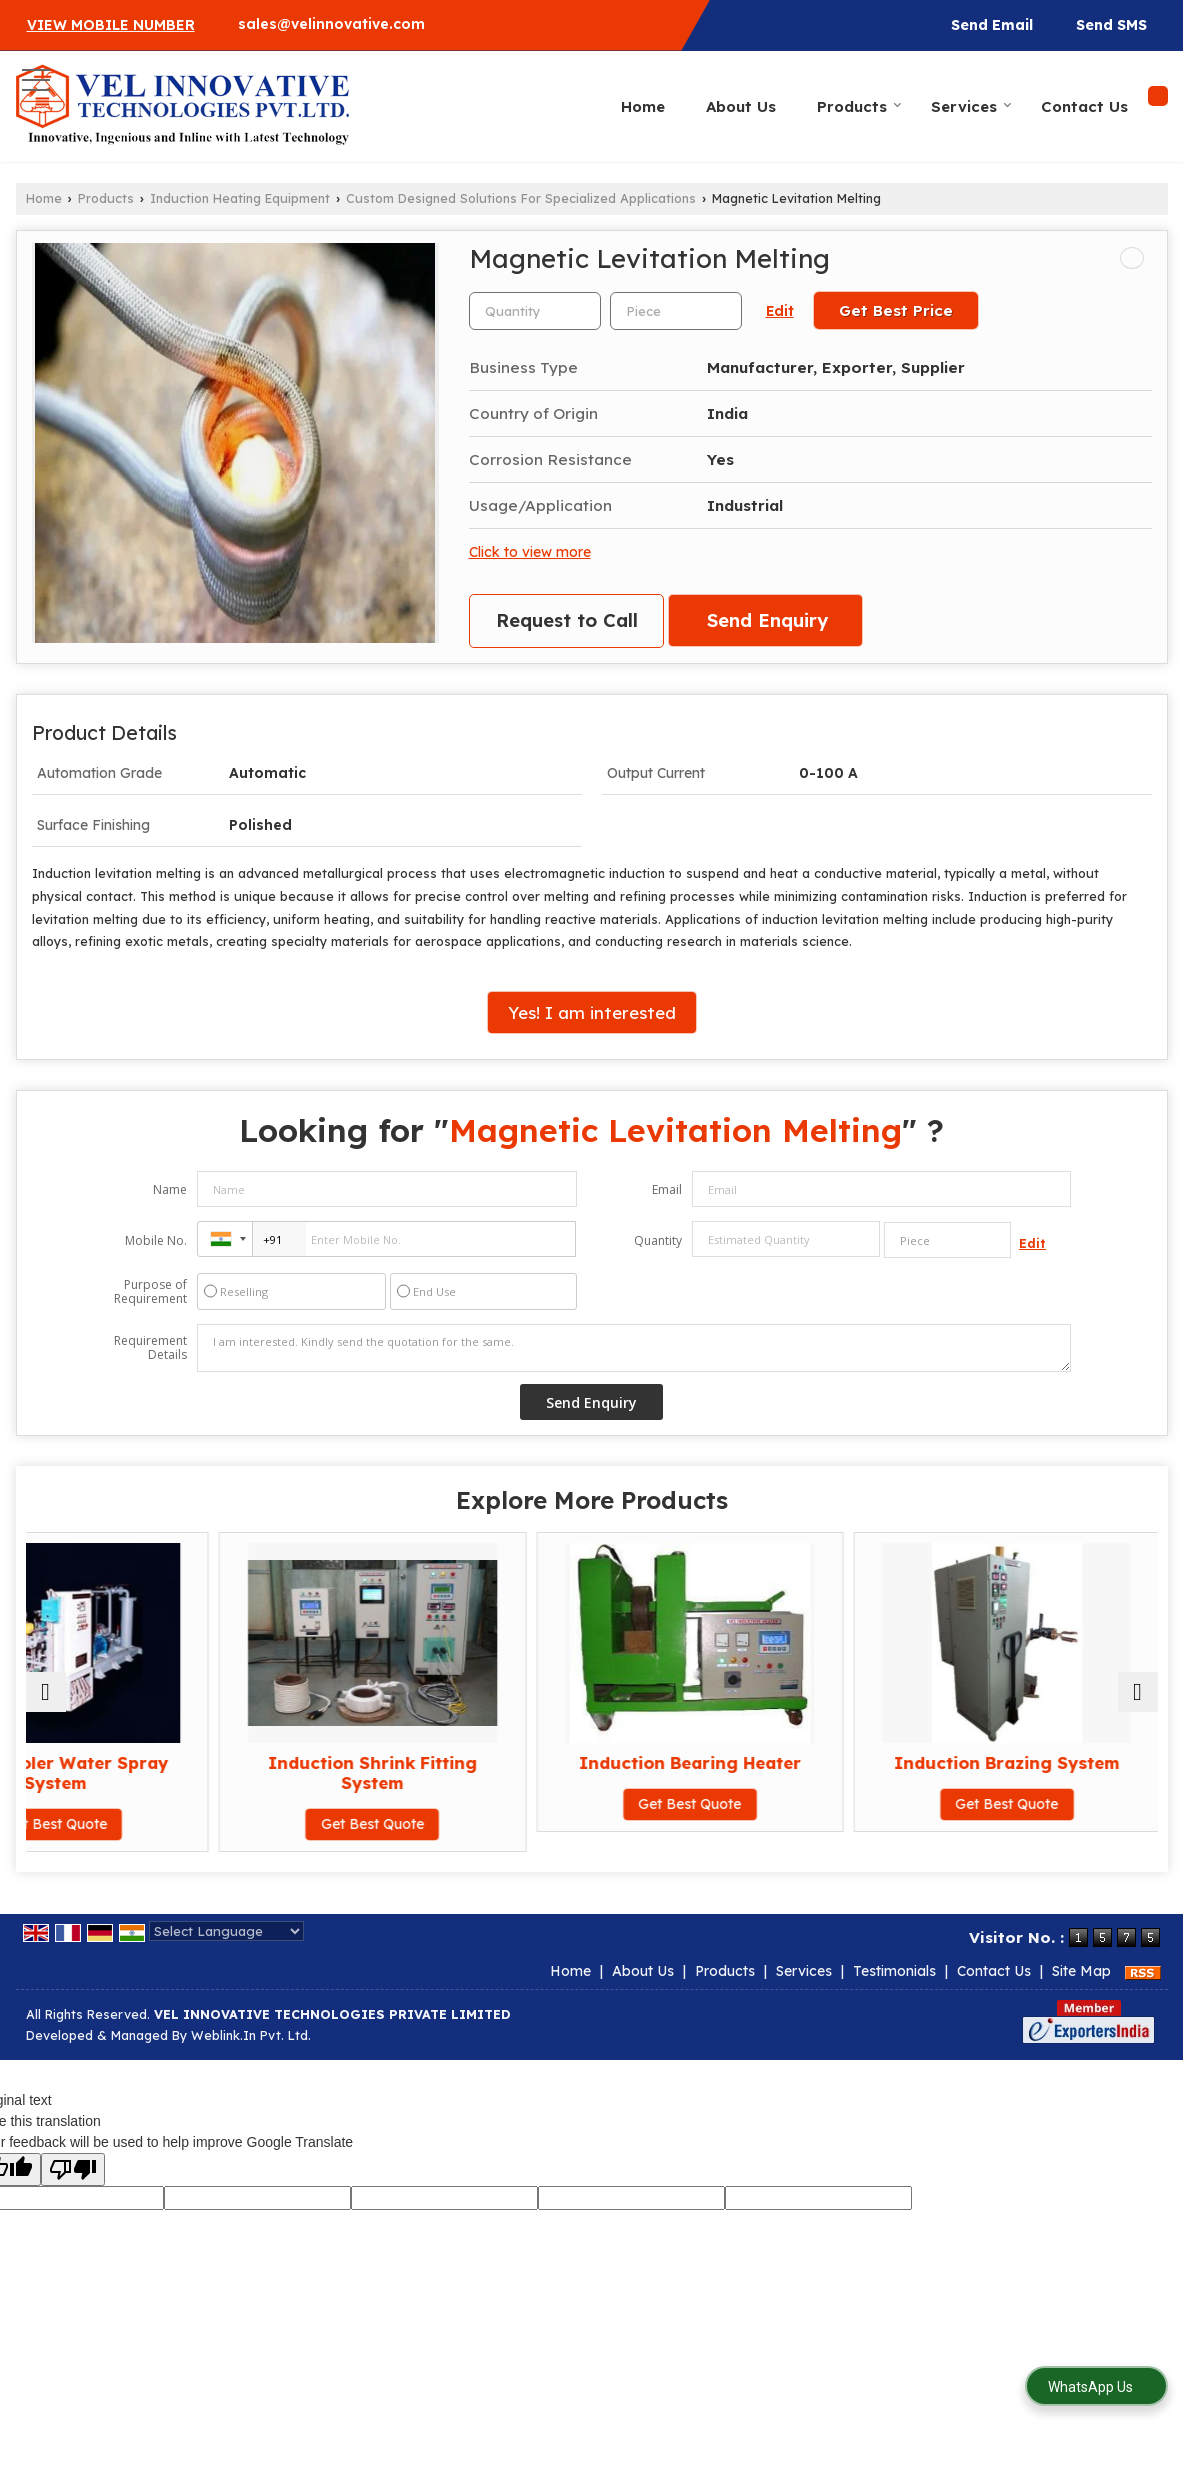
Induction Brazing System (1019, 1762)
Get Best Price (896, 310)
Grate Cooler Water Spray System (163, 1772)
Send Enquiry (767, 620)
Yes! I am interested (592, 1012)
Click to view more (530, 551)
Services (971, 106)
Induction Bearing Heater (734, 1762)
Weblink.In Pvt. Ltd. (251, 2035)
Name (170, 1189)
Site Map (1081, 1971)
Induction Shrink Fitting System (448, 1772)
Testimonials (894, 1971)
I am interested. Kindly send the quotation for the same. (634, 1348)
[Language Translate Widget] (226, 1931)
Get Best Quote (163, 1824)
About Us (741, 106)
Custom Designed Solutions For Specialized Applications (521, 198)
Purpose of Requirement (150, 1292)
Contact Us (1084, 106)
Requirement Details (150, 1348)
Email (667, 1189)
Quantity (658, 1240)
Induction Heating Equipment (240, 198)
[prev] (46, 1692)
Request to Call (567, 620)
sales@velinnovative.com (331, 24)
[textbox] (676, 311)
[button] (111, 25)
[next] (1138, 1692)
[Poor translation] (73, 2169)
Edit (780, 310)
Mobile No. (156, 1240)
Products (859, 106)
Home (643, 106)
